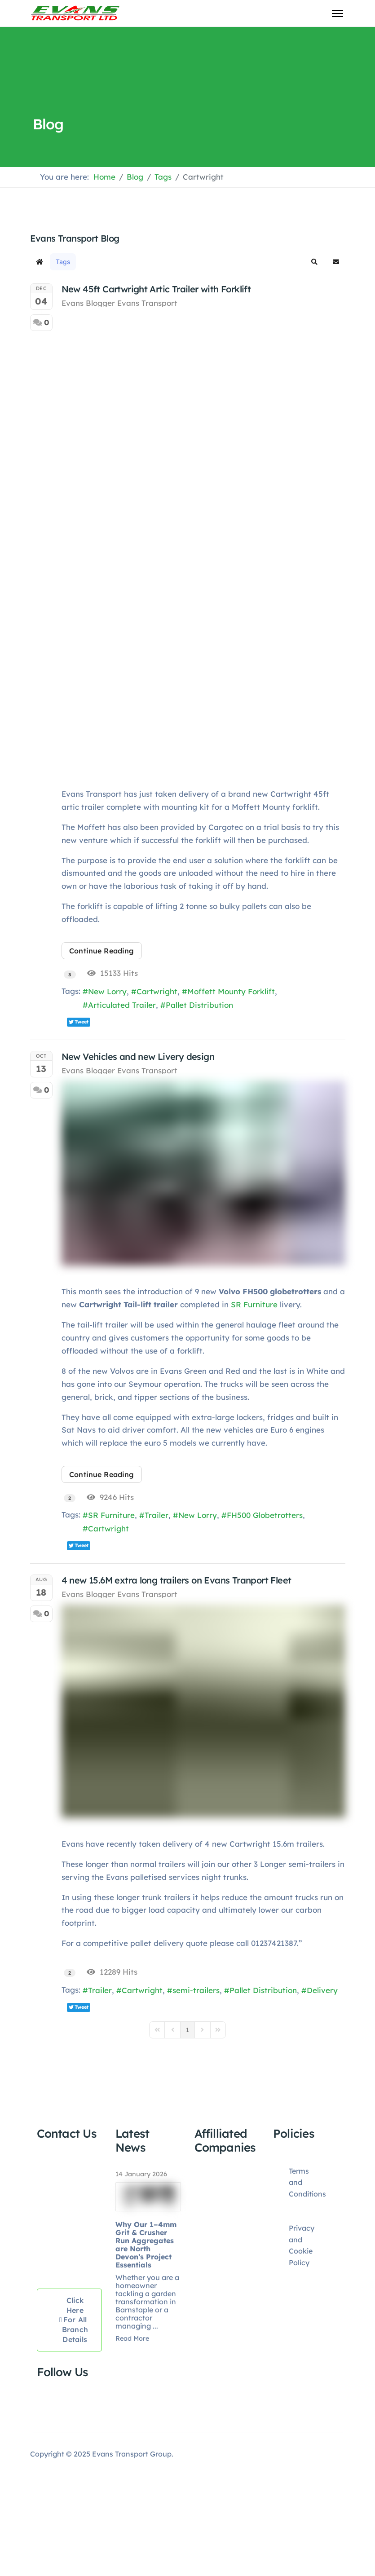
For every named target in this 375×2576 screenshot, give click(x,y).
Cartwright (157, 991)
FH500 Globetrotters (265, 1515)
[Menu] (337, 13)
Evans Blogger (88, 303)
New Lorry (107, 991)
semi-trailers (196, 1989)
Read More (132, 2338)
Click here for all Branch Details (74, 2319)
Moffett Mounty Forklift (231, 991)
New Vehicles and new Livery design (138, 1056)
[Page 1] (187, 2029)
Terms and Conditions (307, 2182)
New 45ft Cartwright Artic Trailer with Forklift (156, 289)
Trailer (156, 1515)
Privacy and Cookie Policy (301, 2245)
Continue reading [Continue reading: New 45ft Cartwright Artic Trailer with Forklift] (101, 950)
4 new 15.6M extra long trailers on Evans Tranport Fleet (176, 1579)
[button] (314, 261)
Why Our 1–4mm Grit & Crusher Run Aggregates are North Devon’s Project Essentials (145, 2244)
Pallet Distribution (199, 1005)
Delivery (322, 1989)
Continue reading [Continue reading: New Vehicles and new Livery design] (101, 1474)
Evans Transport (147, 303)
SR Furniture (254, 1304)
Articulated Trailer (122, 1005)
